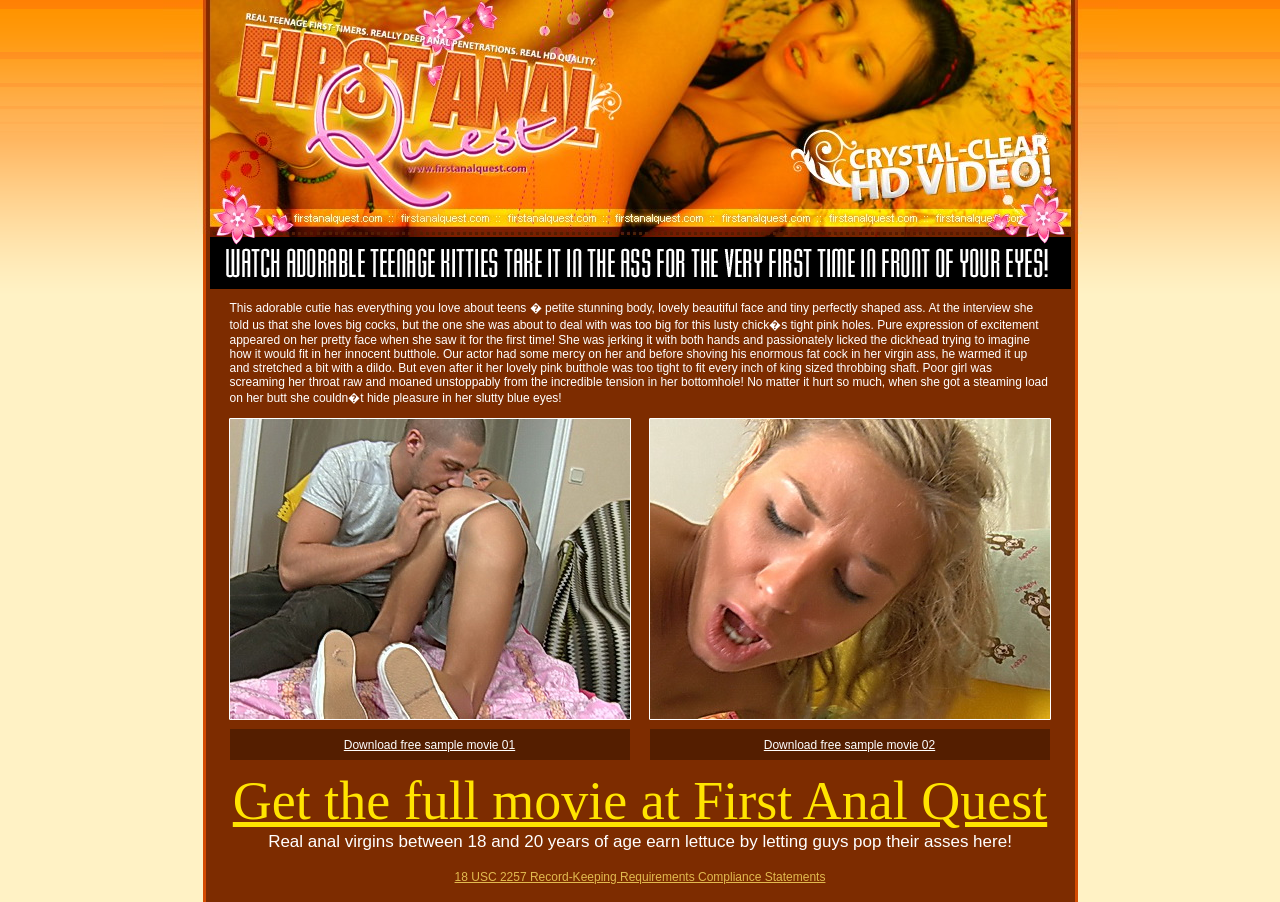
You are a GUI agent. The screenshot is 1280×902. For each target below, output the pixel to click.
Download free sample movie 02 (849, 745)
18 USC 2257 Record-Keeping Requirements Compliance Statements (640, 877)
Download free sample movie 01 (429, 745)
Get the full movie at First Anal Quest (640, 801)
